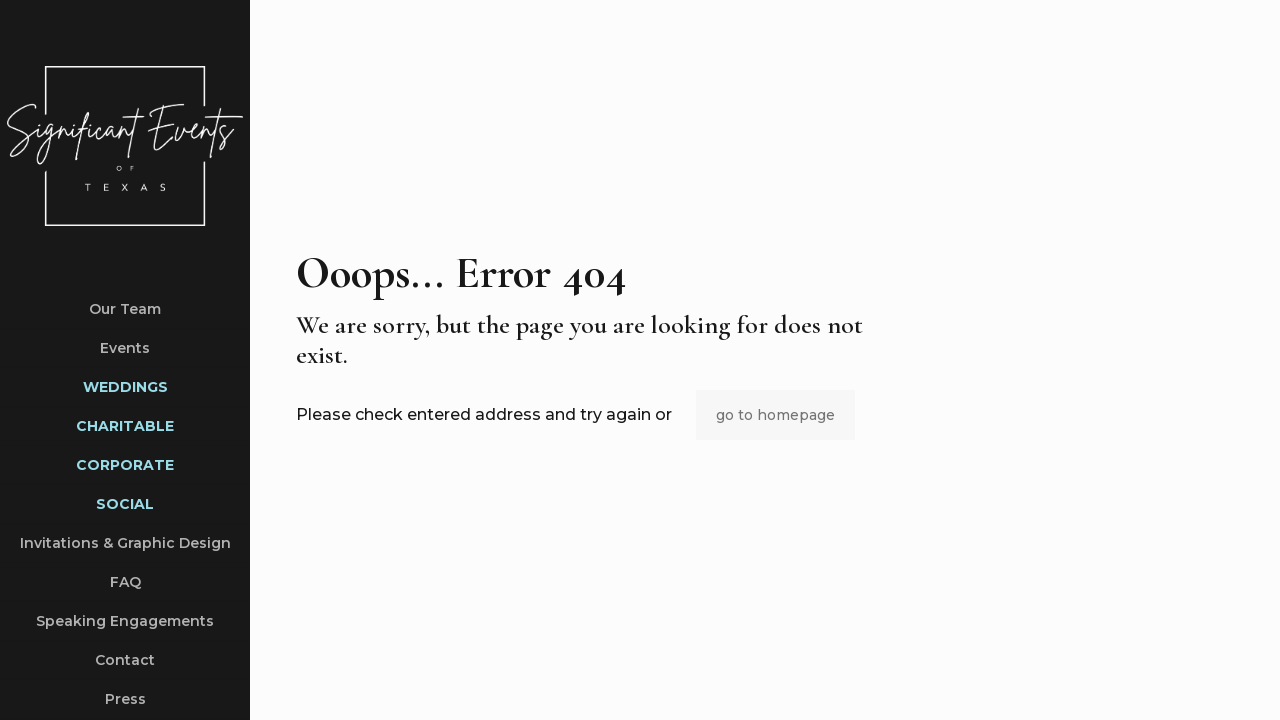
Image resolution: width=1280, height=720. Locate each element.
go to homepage (775, 415)
